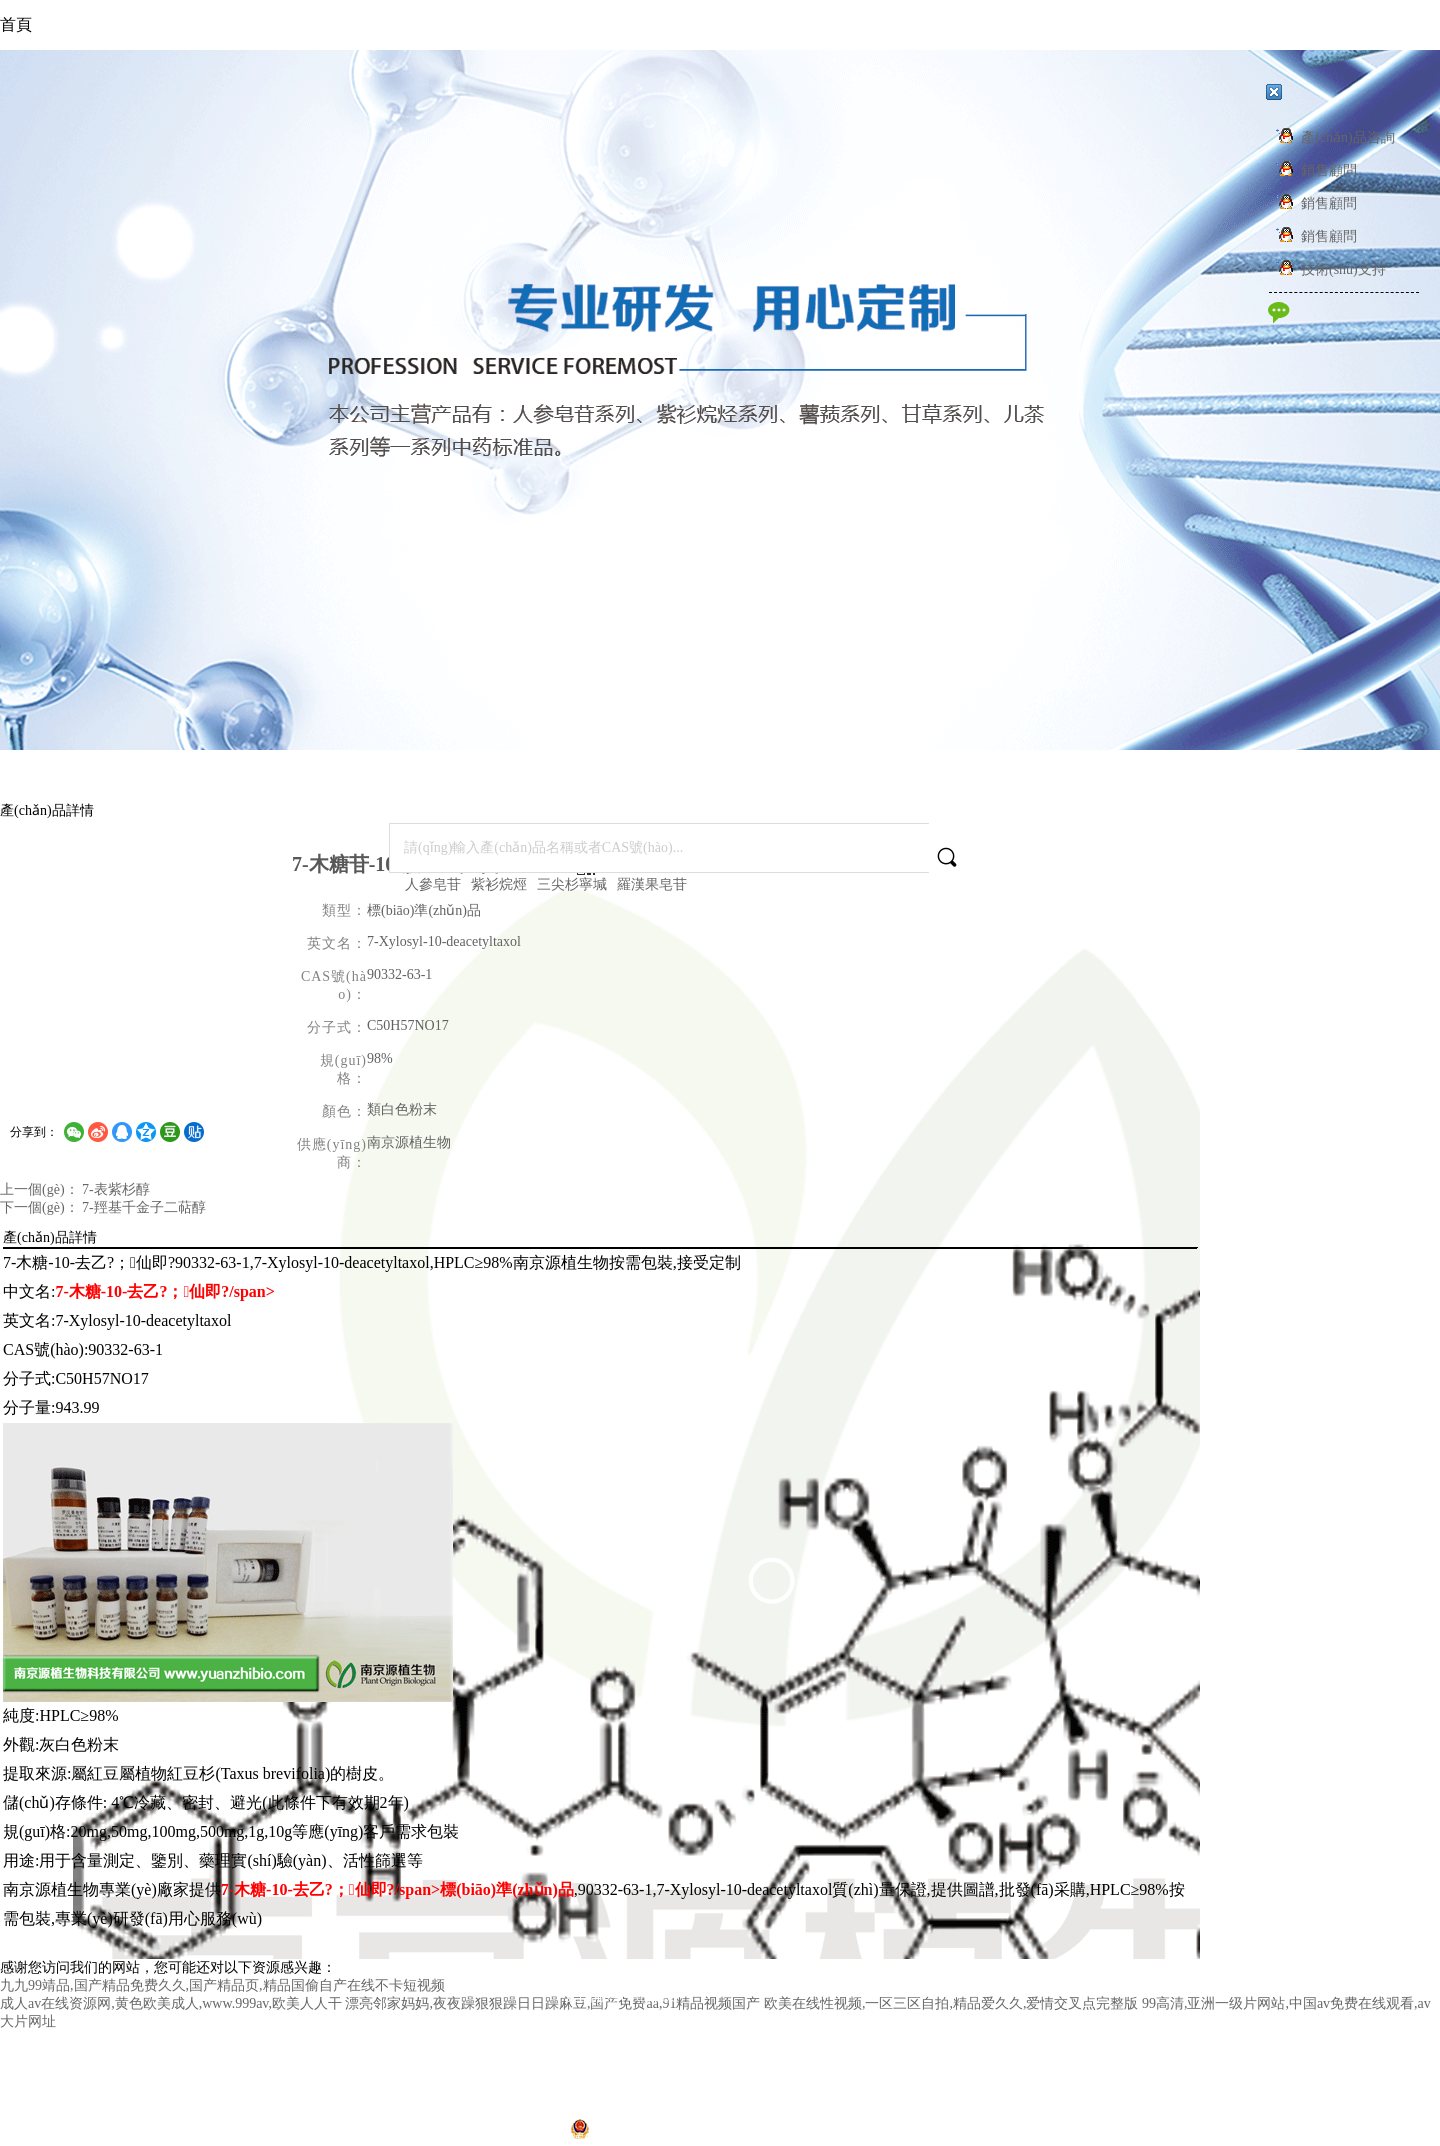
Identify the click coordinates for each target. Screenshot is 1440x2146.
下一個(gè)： (41, 1207)
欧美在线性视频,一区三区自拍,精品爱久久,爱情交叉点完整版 (951, 2003)
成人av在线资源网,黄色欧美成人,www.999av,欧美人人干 (171, 2003)
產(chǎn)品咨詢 (1332, 137)
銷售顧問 (1313, 170)
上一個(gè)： (41, 1189)
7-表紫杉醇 (116, 1189)
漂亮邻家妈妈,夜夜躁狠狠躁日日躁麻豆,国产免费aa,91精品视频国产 (552, 2003)
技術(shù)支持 (1328, 269)
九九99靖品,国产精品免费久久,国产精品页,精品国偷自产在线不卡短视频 (222, 1985)
